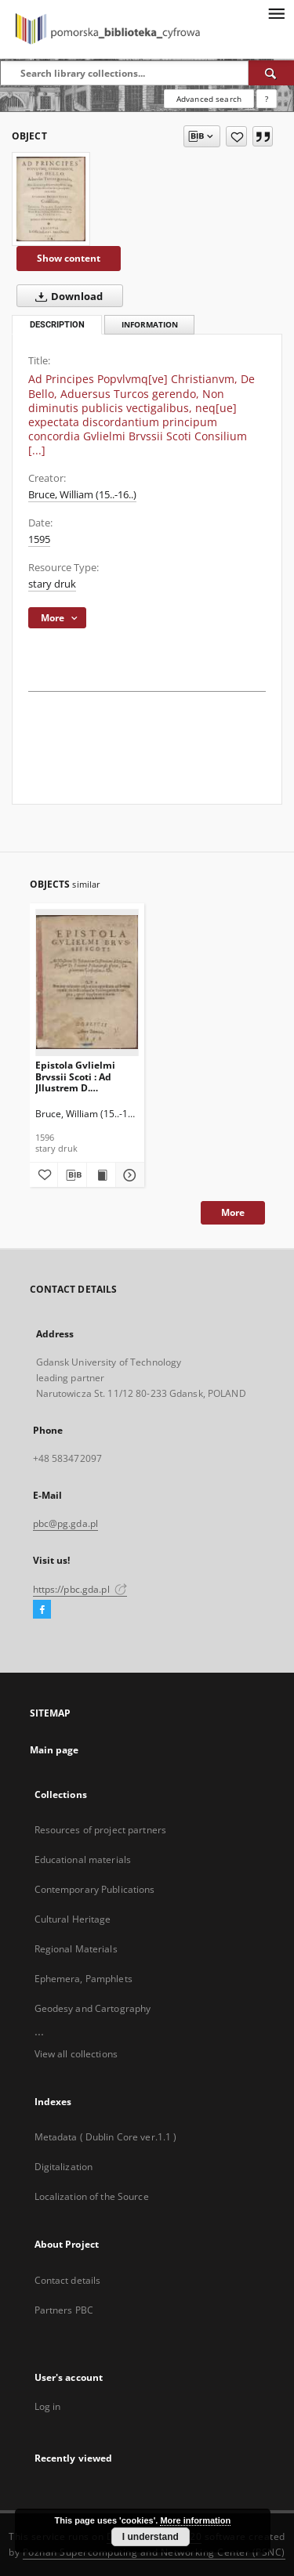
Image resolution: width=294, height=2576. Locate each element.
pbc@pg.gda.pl (66, 1523)
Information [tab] (150, 325)
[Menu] (276, 12)
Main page (54, 1750)
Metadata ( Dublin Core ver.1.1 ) (105, 2137)
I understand (150, 2536)
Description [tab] (57, 325)
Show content (68, 258)
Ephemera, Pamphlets (83, 1978)
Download (66, 296)
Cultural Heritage (72, 1919)
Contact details (67, 2280)
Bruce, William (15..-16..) (82, 494)
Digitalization (63, 2166)
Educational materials (83, 1859)
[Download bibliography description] (72, 1175)
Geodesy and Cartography (92, 2008)
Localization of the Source (91, 2196)
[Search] (271, 72)
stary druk (52, 584)
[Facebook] (42, 1610)
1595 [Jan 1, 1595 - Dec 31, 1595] (39, 539)
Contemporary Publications (94, 1889)
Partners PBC (63, 2310)
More (233, 1212)
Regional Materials (76, 1949)
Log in (47, 2406)
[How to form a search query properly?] (266, 98)
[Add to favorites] (236, 136)
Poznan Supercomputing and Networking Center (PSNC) (154, 2552)
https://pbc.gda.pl (80, 1589)
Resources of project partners (100, 1829)
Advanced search (208, 98)
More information (195, 2520)
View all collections (76, 2053)
